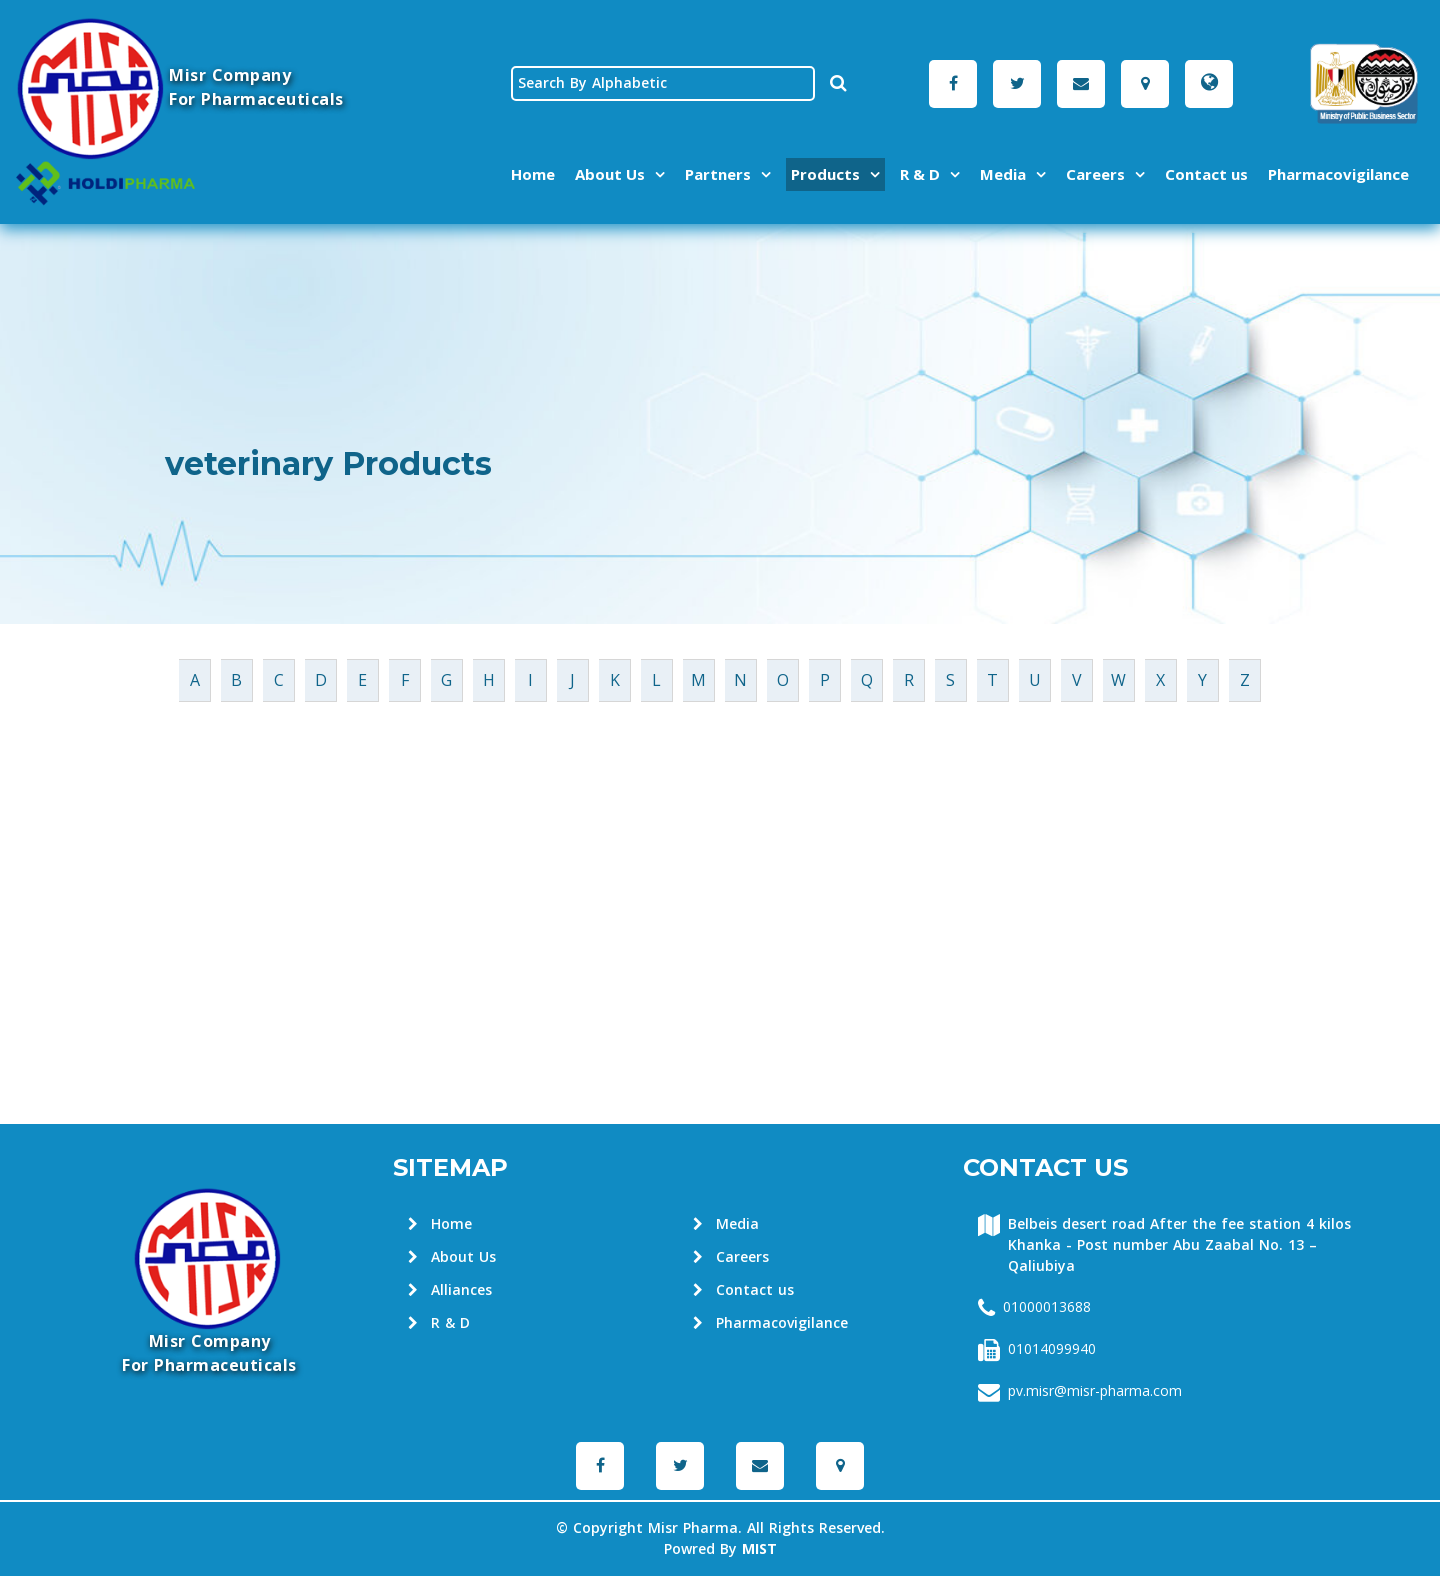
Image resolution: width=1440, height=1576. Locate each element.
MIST (759, 1549)
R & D (920, 174)
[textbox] (663, 83)
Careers (1095, 174)
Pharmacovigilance (1338, 174)
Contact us (1206, 174)
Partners (718, 174)
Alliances (450, 1290)
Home (533, 174)
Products (825, 174)
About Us (610, 174)
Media (1003, 174)
